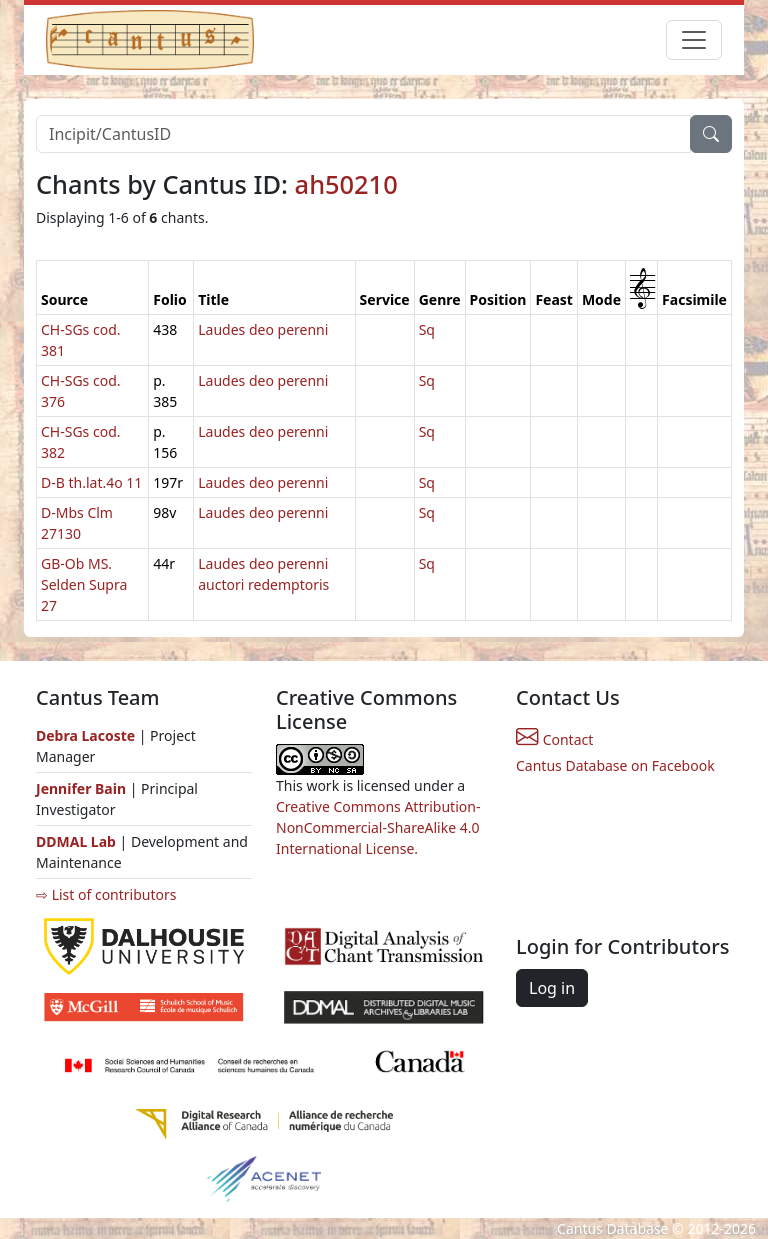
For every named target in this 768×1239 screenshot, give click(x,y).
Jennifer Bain (83, 788)
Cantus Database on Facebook (615, 765)
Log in (552, 988)
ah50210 (346, 184)
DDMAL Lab (76, 841)
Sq (427, 329)
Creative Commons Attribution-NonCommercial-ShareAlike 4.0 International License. (378, 827)
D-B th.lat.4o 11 (91, 482)
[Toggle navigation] (694, 40)
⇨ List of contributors (106, 894)
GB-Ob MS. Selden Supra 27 (84, 584)
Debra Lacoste (85, 735)
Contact (554, 739)
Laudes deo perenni (263, 329)
